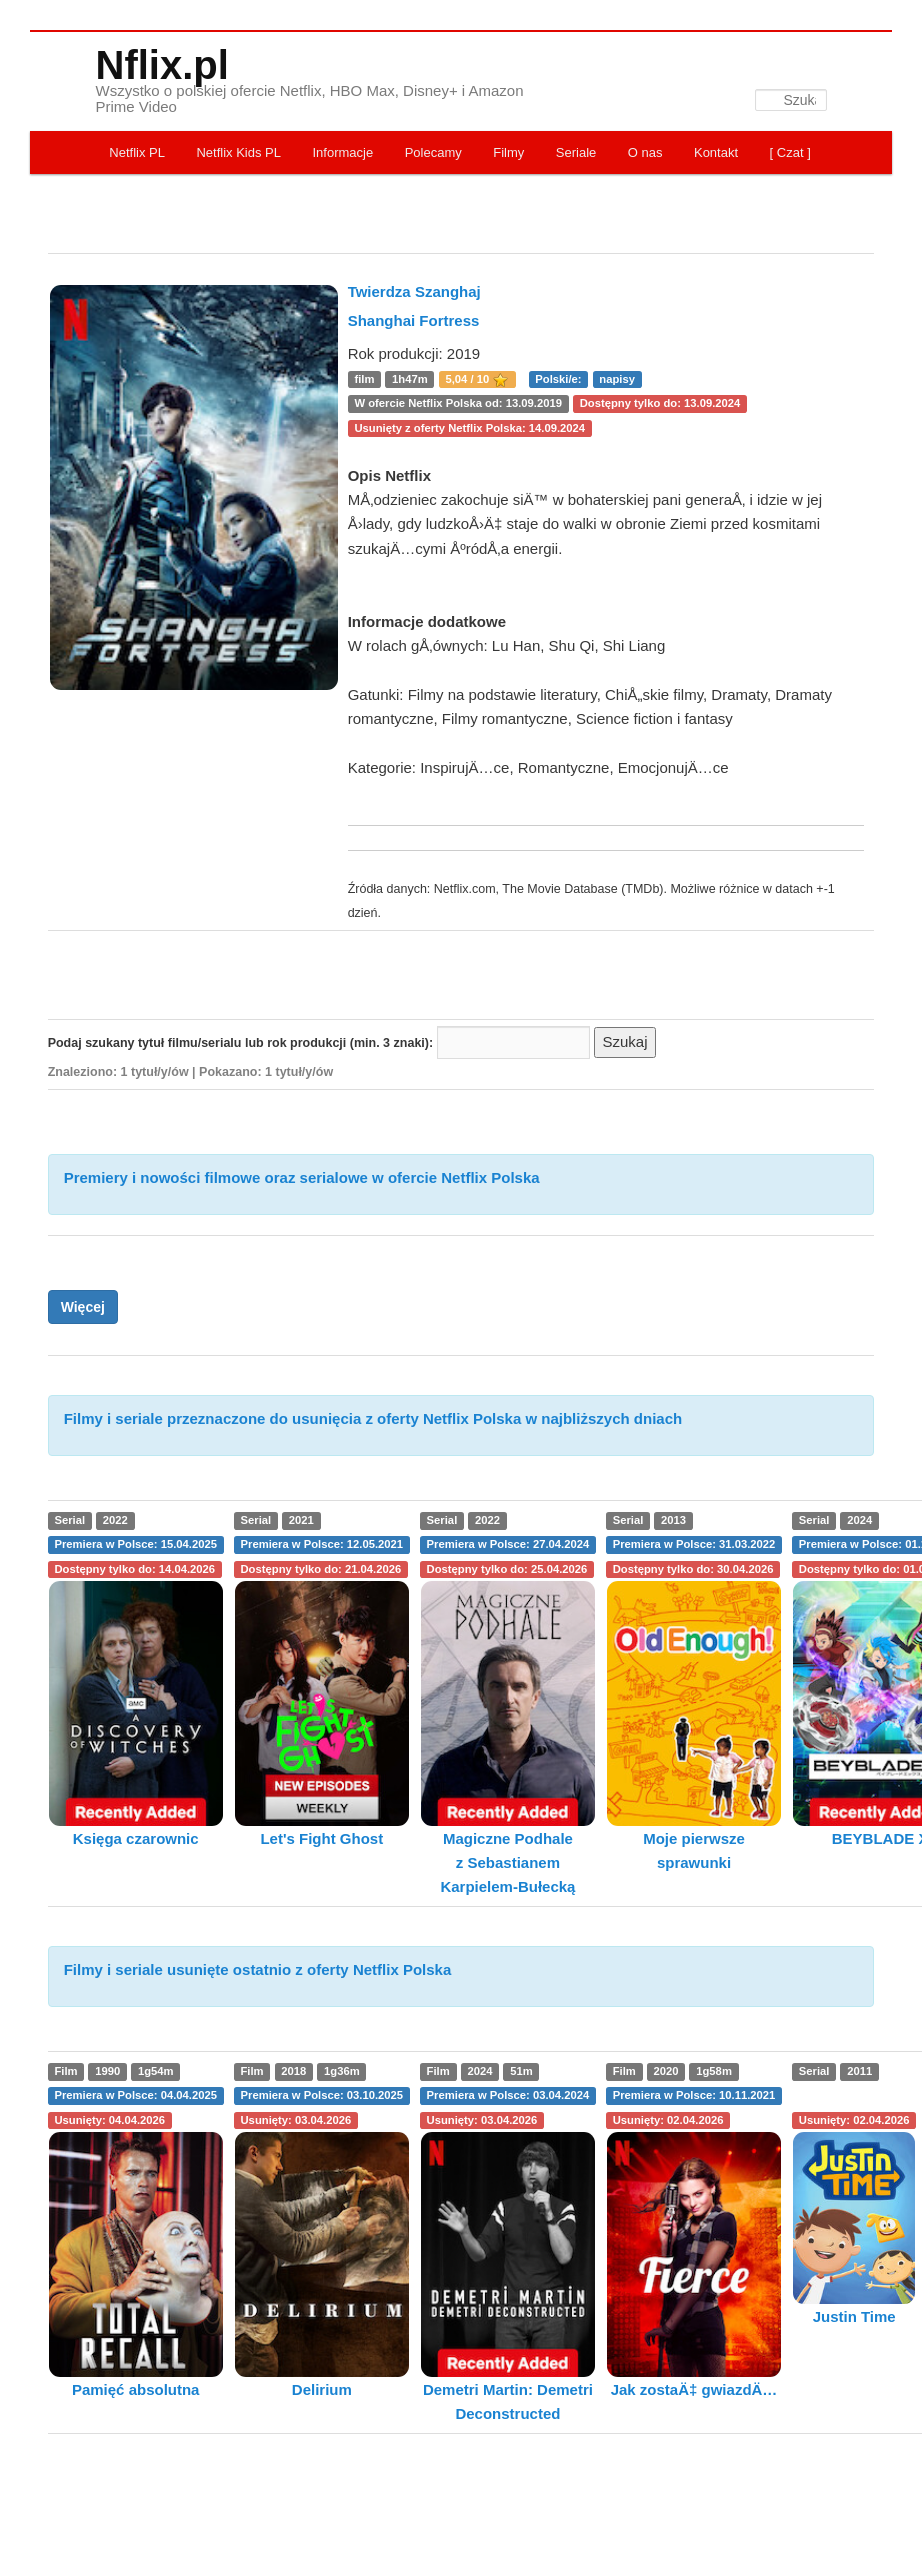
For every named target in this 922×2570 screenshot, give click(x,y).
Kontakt (716, 152)
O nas (645, 152)
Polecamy (433, 152)
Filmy (508, 152)
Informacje (342, 152)
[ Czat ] (790, 152)
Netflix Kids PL (238, 152)
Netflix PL (137, 152)
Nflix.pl (162, 65)
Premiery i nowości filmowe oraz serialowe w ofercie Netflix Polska (302, 1177)
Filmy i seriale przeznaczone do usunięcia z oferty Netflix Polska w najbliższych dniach (373, 1418)
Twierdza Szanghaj (414, 291)
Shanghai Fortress (414, 320)
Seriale (576, 152)
